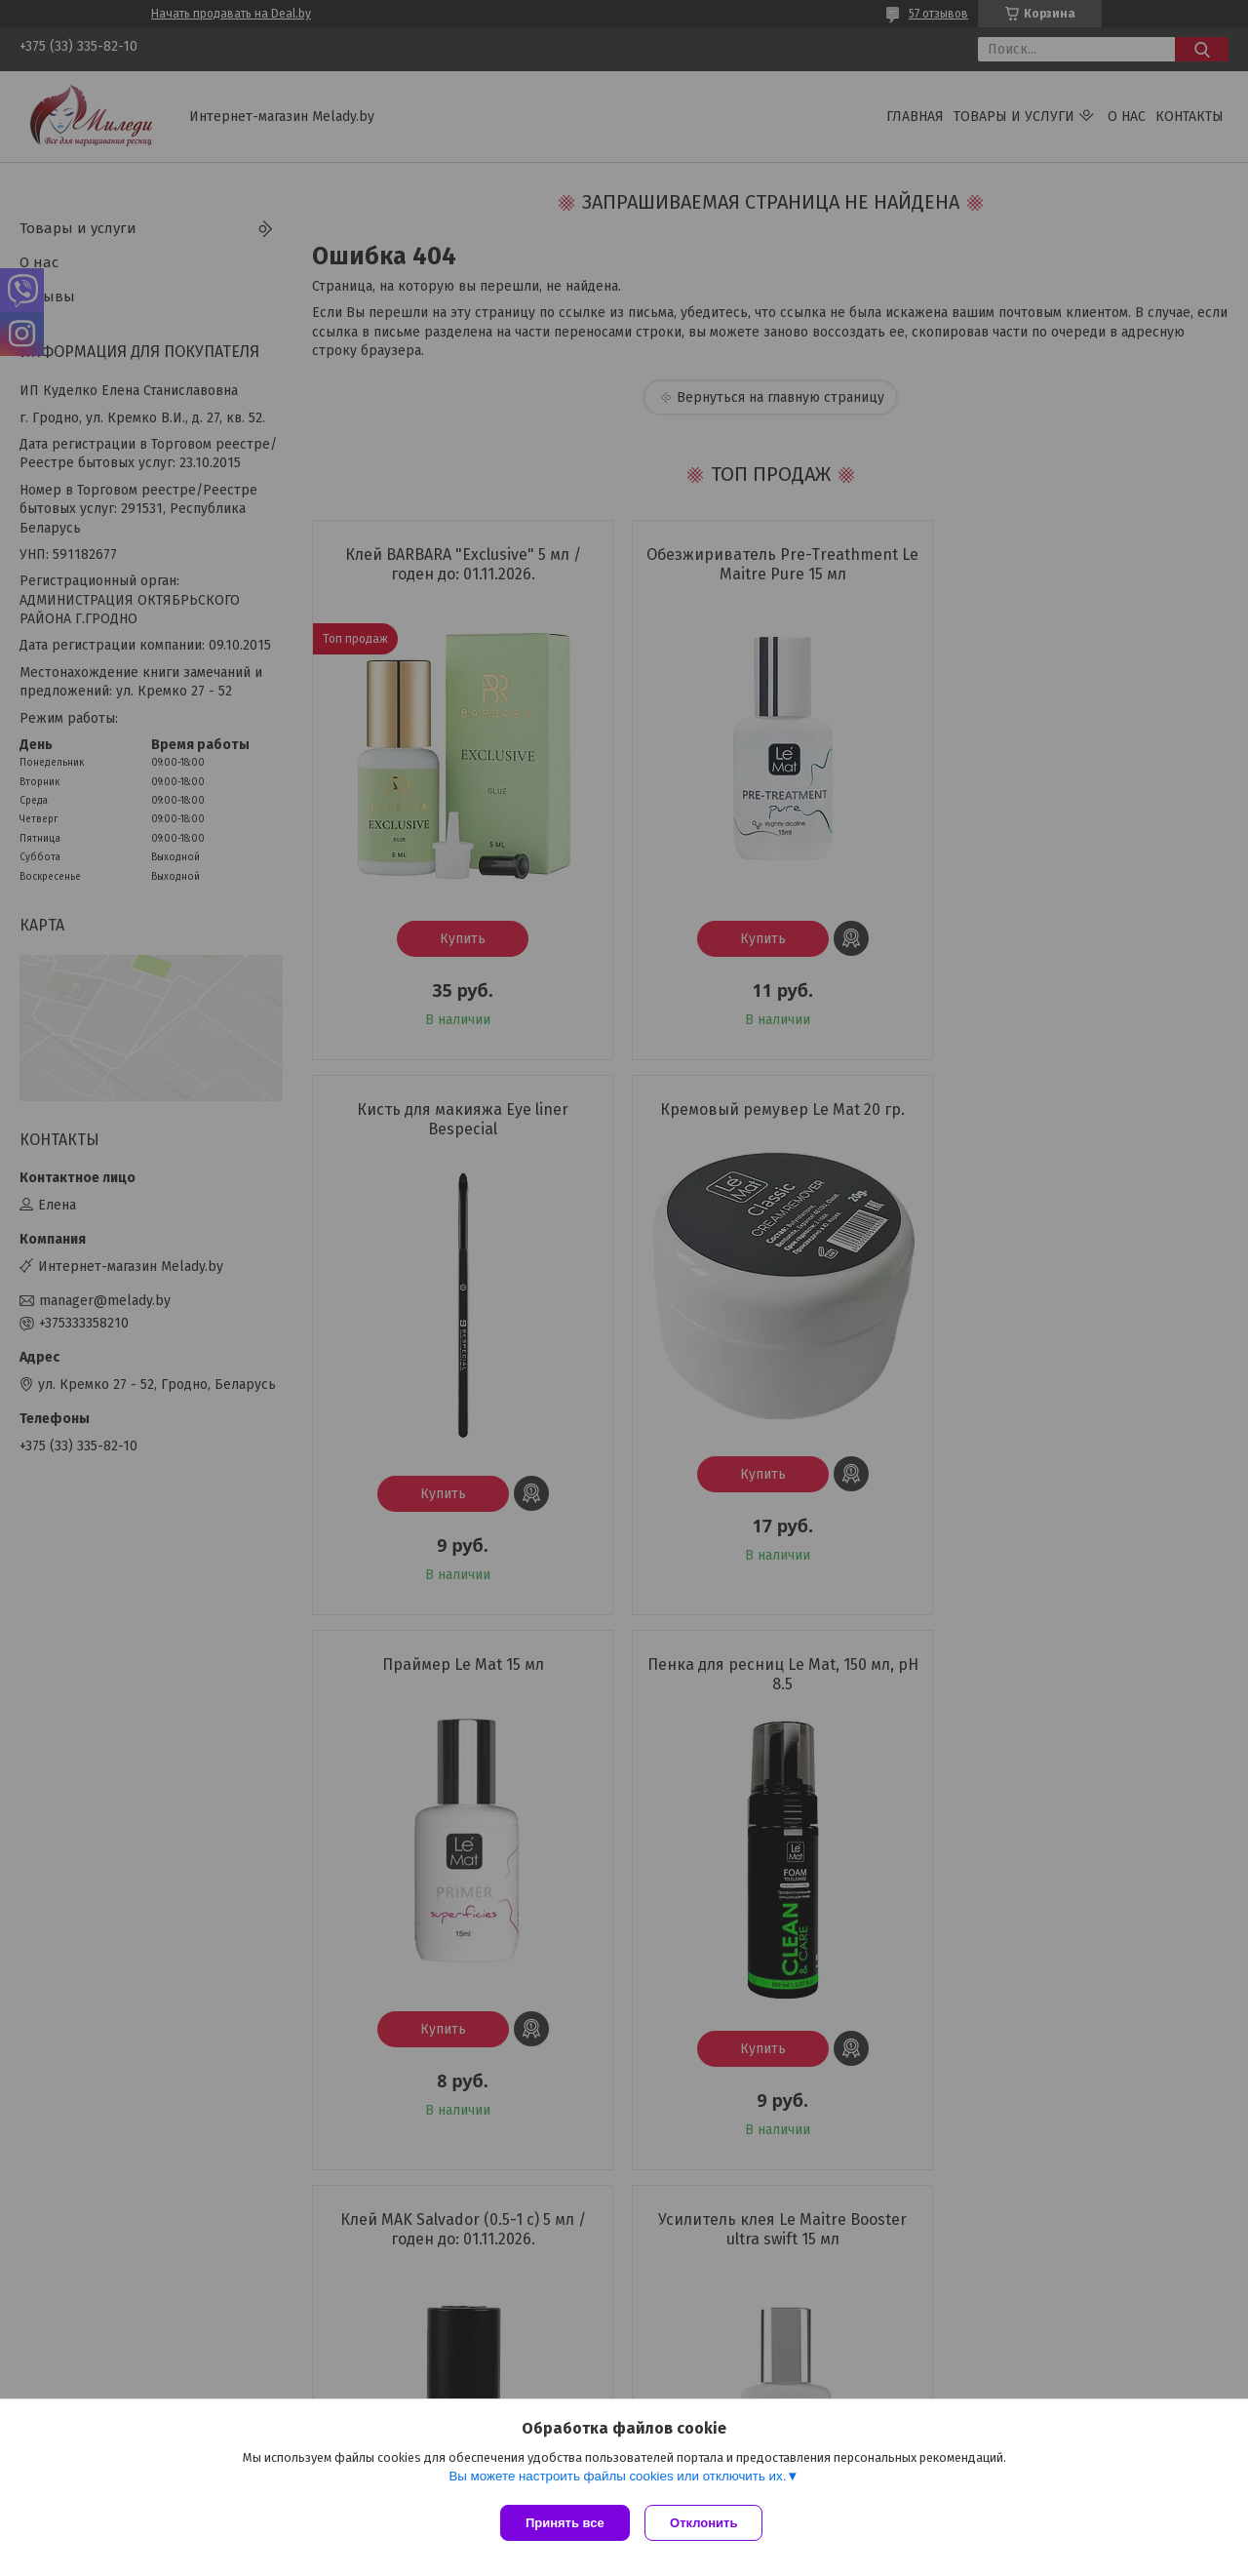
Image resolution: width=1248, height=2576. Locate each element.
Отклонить (708, 2523)
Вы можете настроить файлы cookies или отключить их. (617, 2480)
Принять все (565, 2523)
